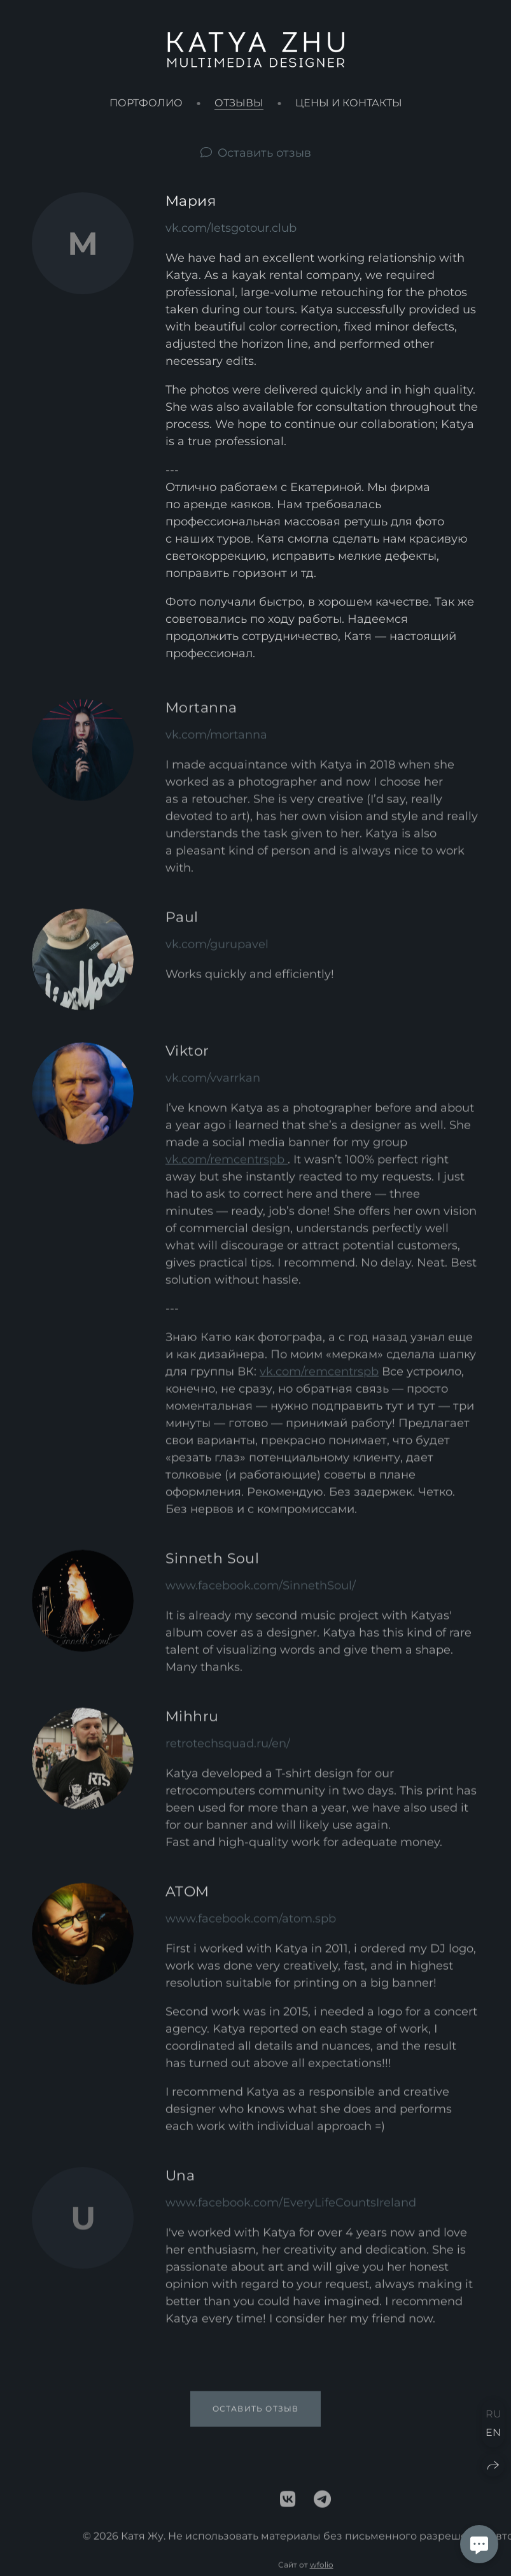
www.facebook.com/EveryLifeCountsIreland (290, 2211)
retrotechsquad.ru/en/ (227, 1752)
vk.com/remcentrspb (226, 1168)
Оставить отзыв (264, 153)
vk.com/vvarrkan (212, 1086)
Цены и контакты (348, 103)
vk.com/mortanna (216, 743)
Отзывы (238, 103)
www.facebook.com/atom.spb (250, 1927)
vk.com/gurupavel (217, 953)
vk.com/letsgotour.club (231, 228)
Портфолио (146, 103)
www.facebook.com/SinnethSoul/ (260, 1594)
